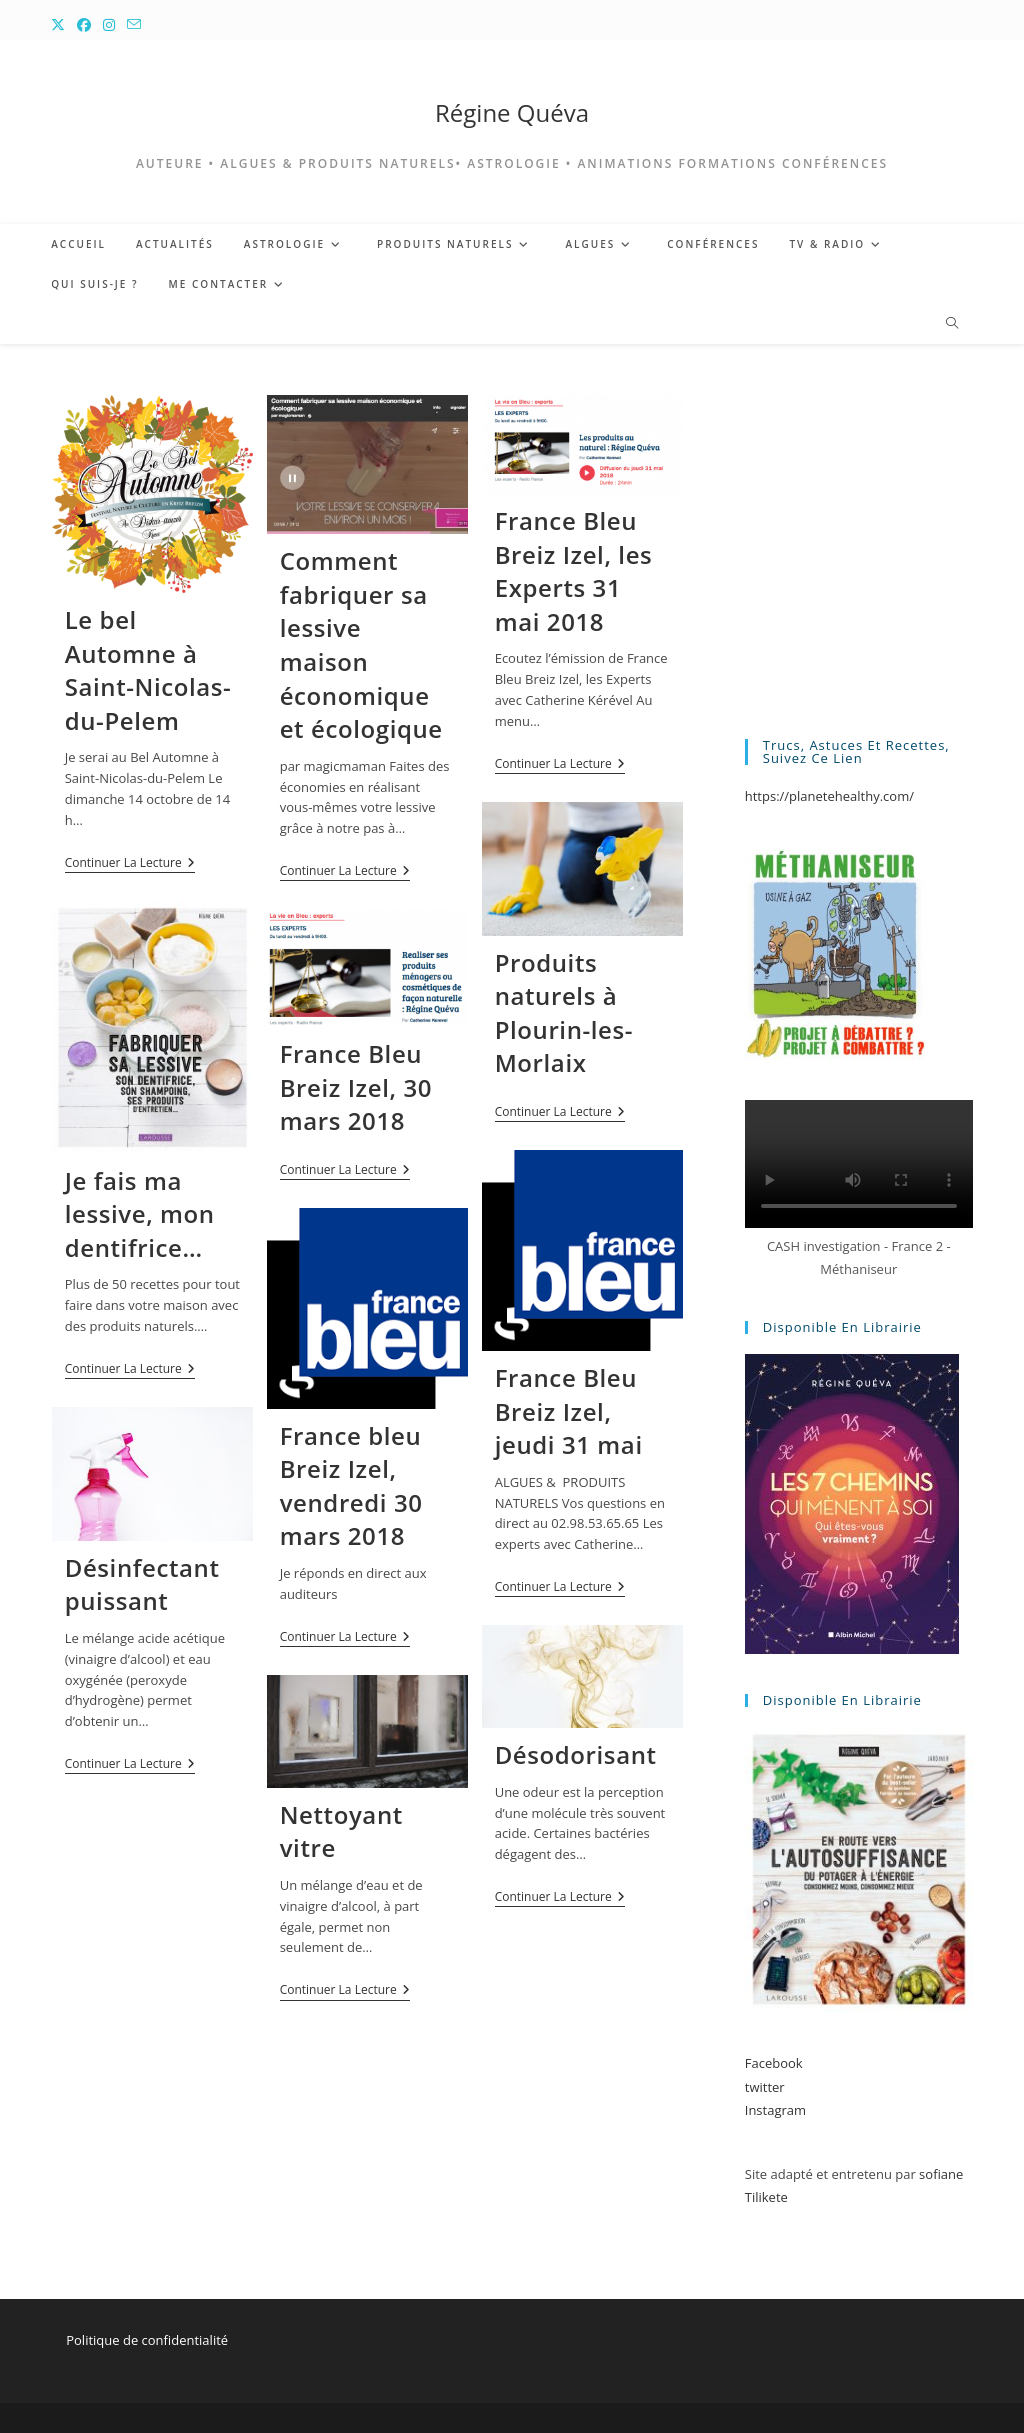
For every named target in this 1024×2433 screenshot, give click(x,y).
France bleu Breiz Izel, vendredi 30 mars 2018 (351, 1486)
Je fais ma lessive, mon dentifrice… (140, 1214)
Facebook (774, 2063)
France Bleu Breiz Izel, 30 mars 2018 (356, 1087)
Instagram (775, 2110)
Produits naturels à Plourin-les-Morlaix (564, 1013)
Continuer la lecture (130, 864)
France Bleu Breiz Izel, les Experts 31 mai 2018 (574, 571)
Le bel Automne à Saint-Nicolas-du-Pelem (148, 670)
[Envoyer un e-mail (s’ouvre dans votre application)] (134, 25)
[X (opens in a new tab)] (61, 25)
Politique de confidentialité (147, 2340)
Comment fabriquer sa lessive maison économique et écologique (361, 644)
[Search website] (952, 324)
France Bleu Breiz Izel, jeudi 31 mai (569, 1411)
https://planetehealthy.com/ (829, 796)
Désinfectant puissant (142, 1584)
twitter (765, 2087)
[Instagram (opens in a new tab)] (109, 25)
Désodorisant (576, 1754)
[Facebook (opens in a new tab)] (84, 25)
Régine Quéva (512, 112)
